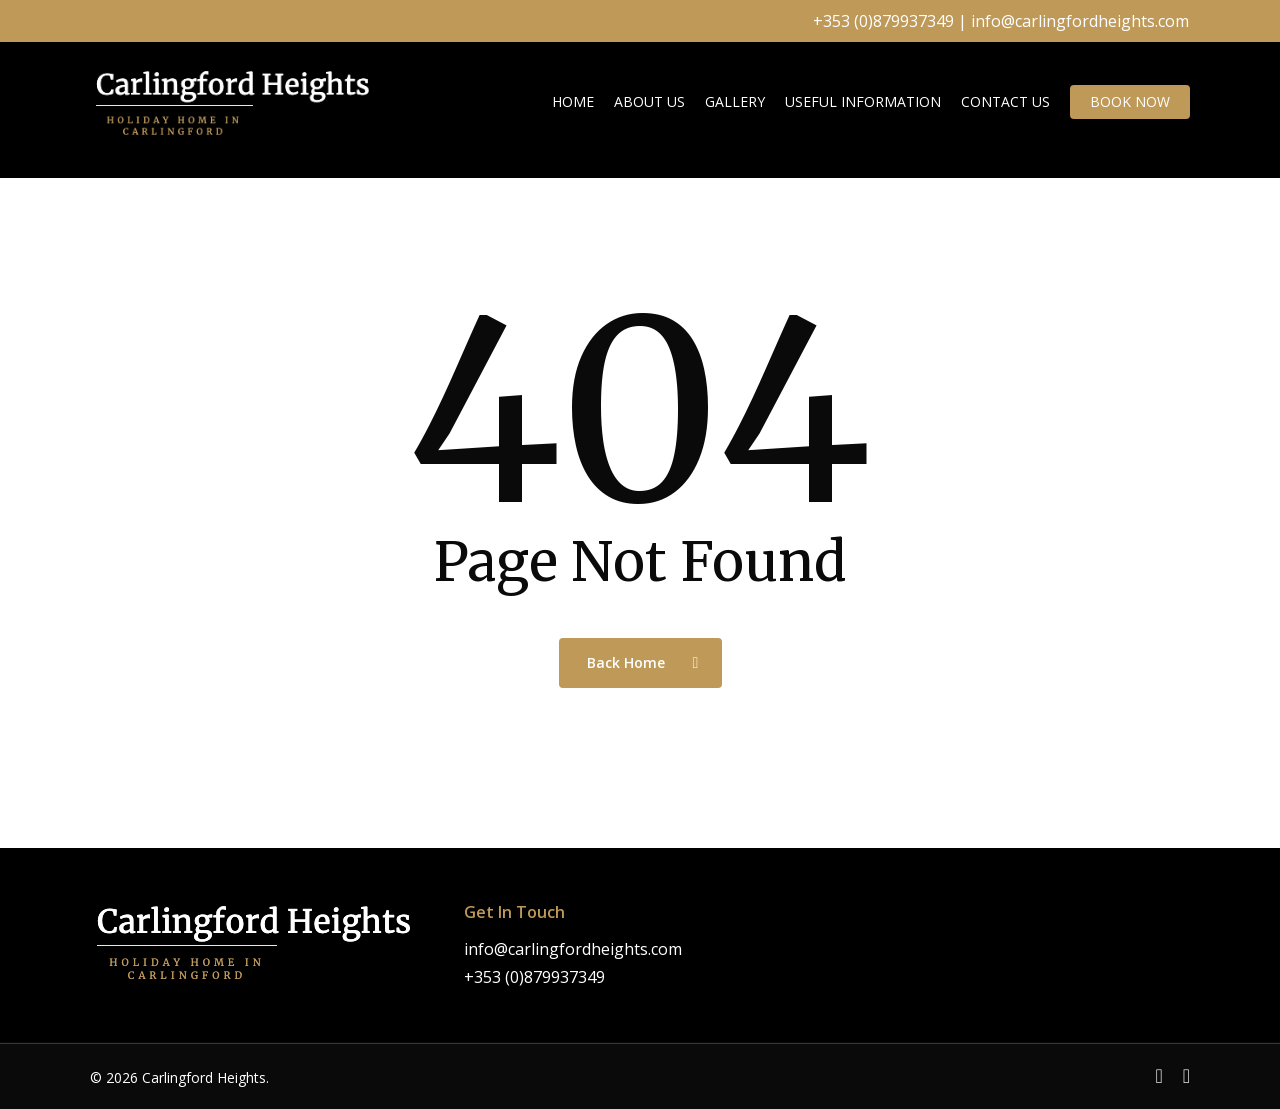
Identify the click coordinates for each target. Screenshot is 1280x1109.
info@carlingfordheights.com (1080, 21)
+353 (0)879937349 (883, 21)
